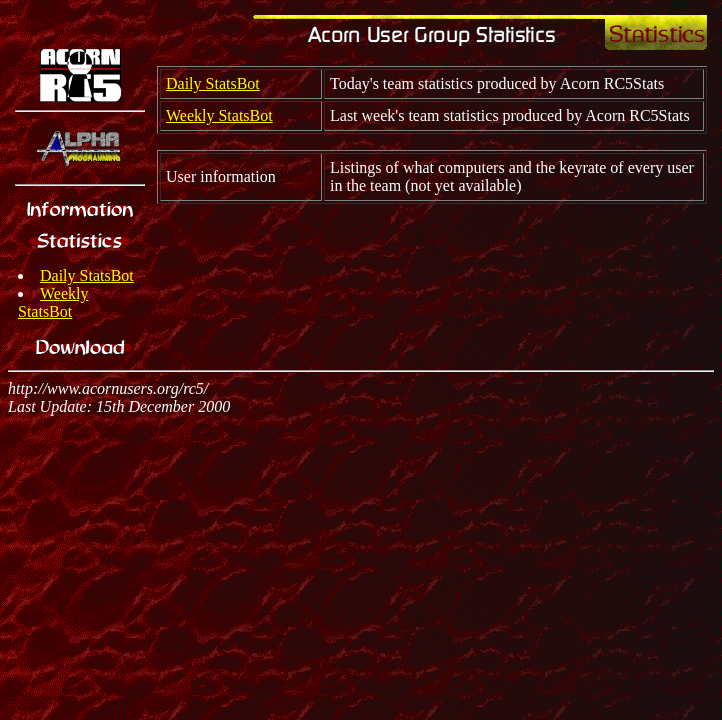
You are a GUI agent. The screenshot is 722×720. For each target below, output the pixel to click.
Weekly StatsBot (53, 302)
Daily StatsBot (87, 275)
